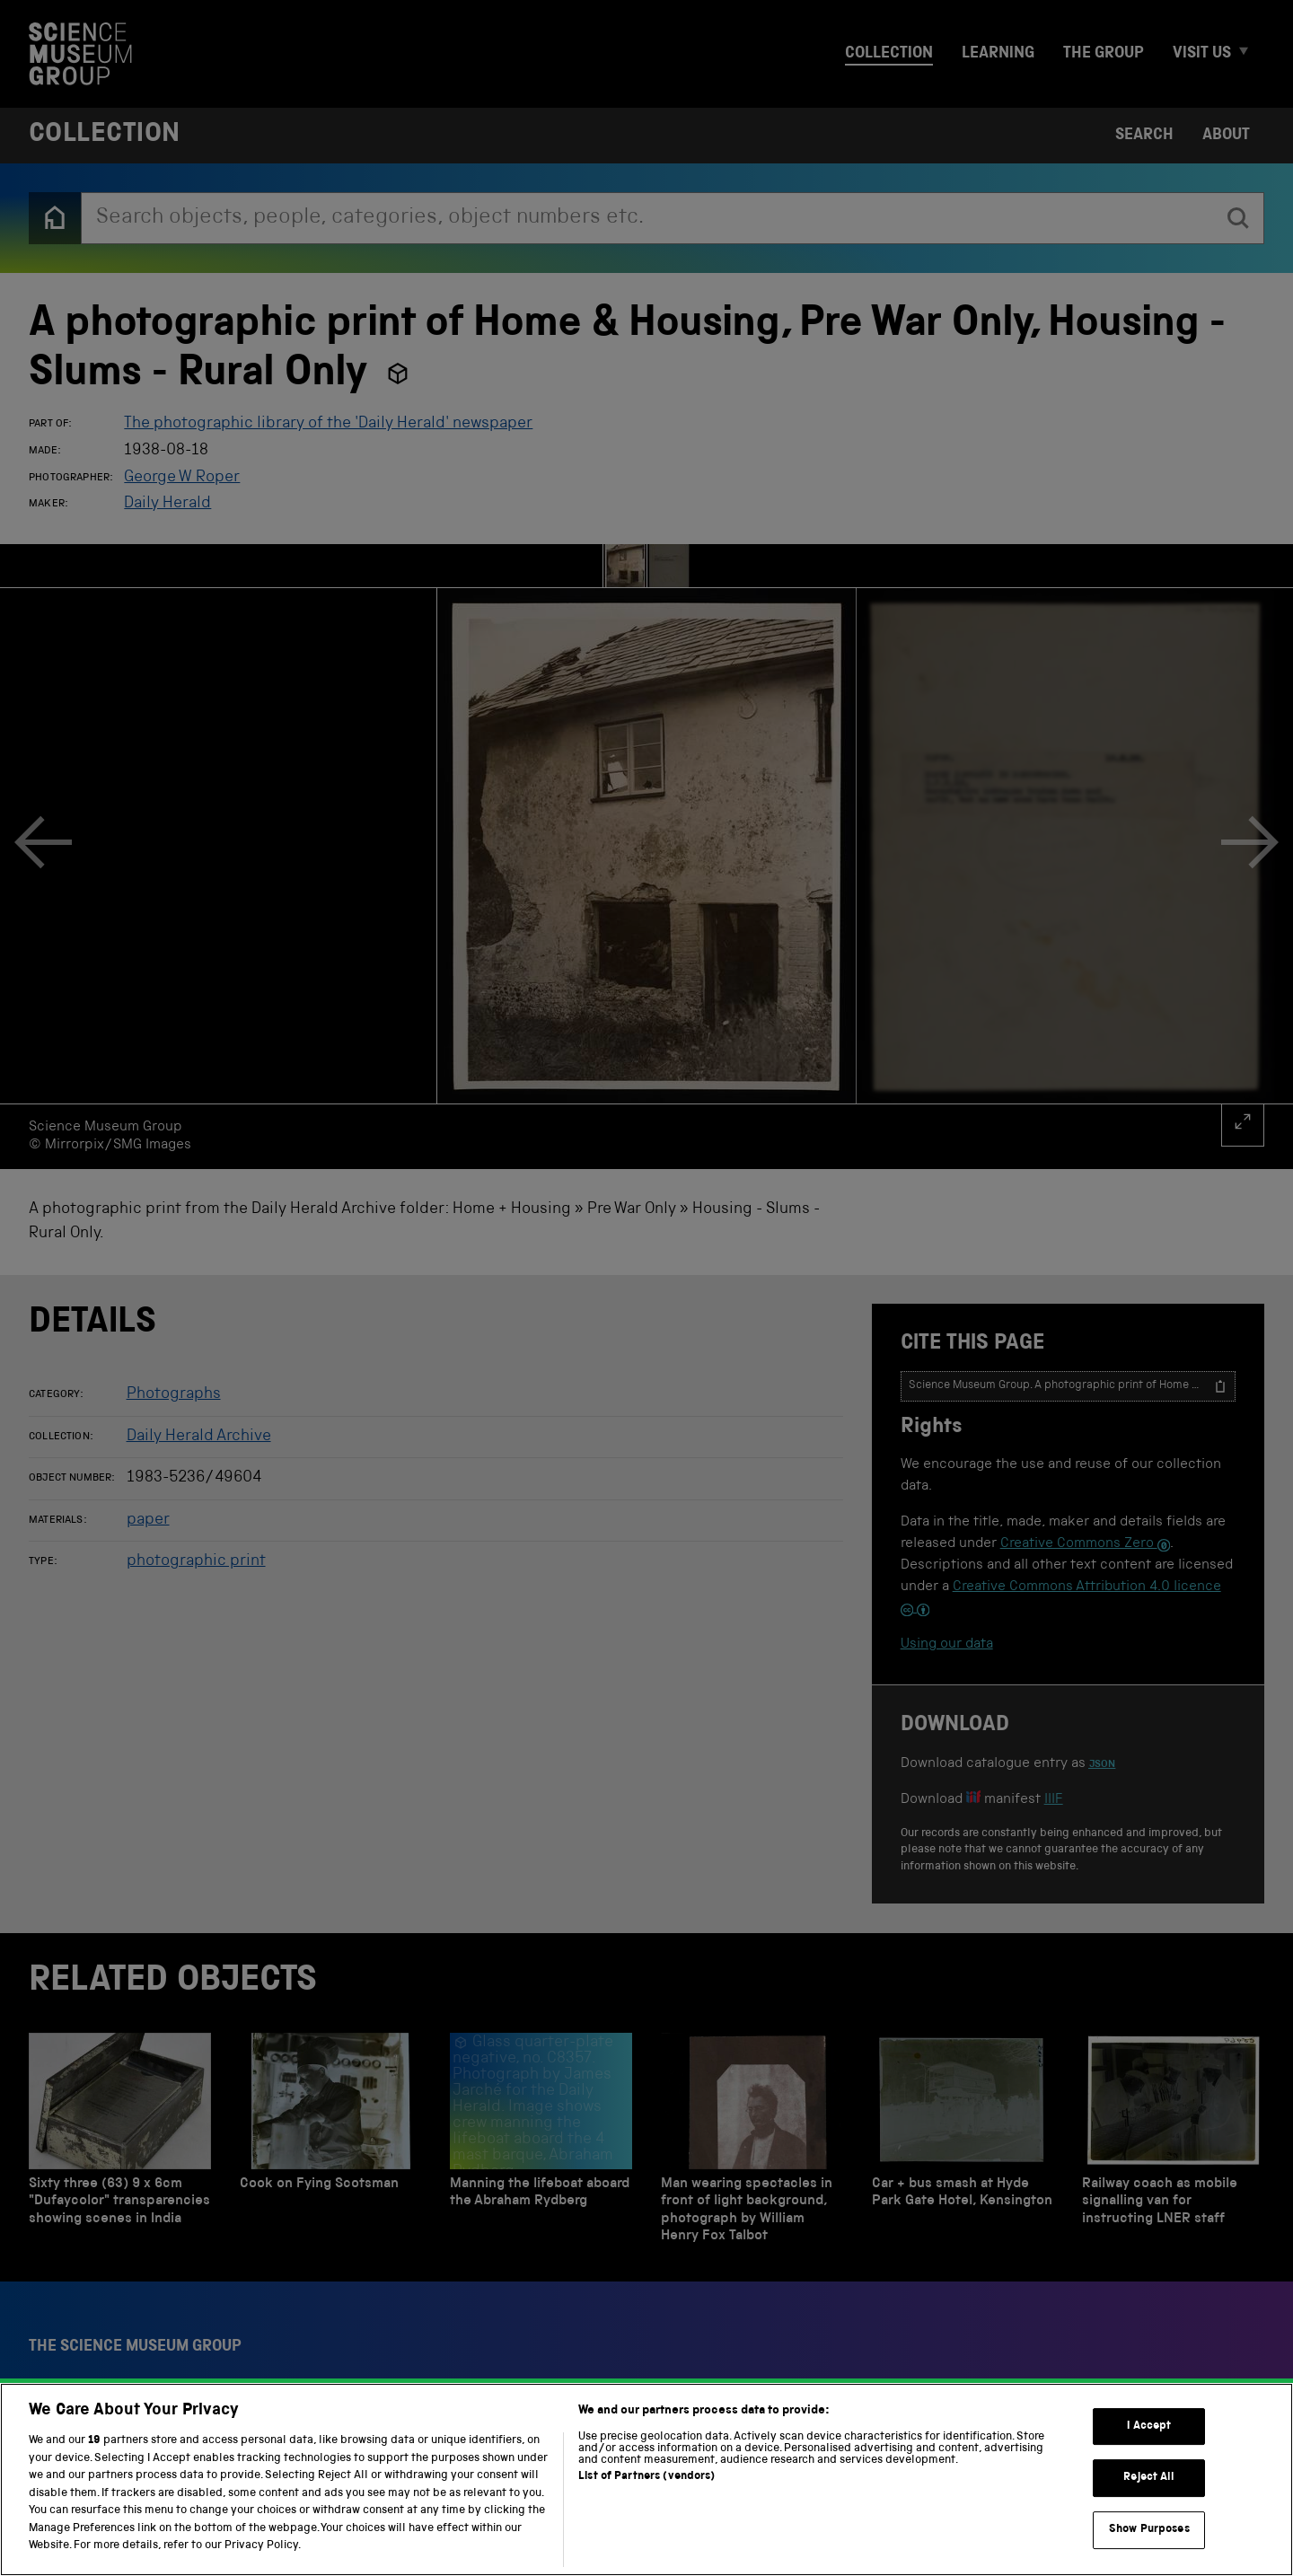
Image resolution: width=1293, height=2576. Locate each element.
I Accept (1149, 2440)
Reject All (1148, 2492)
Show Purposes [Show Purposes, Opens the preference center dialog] (1149, 2543)
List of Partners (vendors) (646, 2491)
